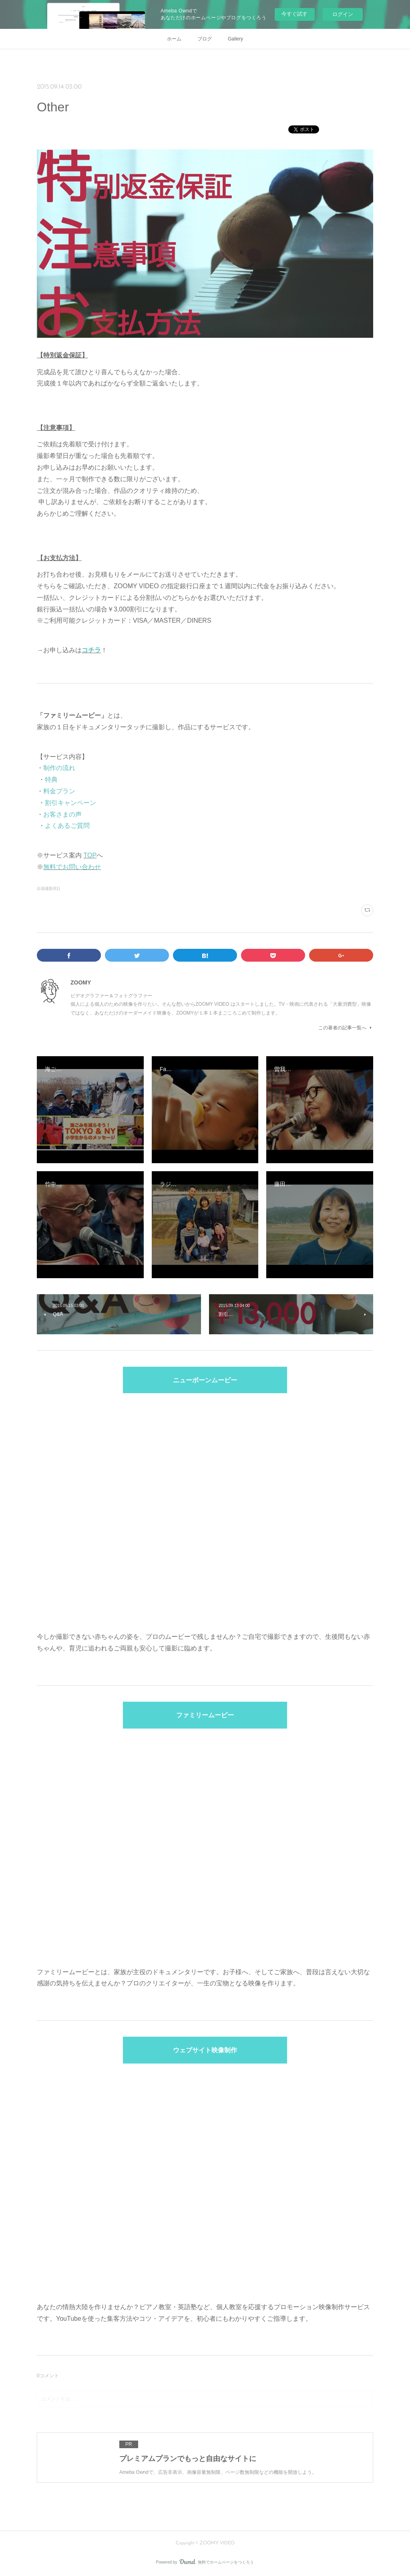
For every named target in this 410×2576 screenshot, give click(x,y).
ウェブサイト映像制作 (205, 2050)
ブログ (204, 39)
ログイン (342, 14)
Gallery (235, 39)
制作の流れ (59, 768)
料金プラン (59, 791)
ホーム (174, 39)
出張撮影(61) (48, 888)
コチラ (91, 650)
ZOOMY (80, 982)
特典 (51, 779)
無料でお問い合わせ (72, 866)
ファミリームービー (205, 1716)
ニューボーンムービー (205, 1381)
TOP (89, 855)
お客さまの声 (62, 814)
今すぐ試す (294, 14)
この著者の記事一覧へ (345, 1028)
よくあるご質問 (67, 825)
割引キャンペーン (70, 802)
